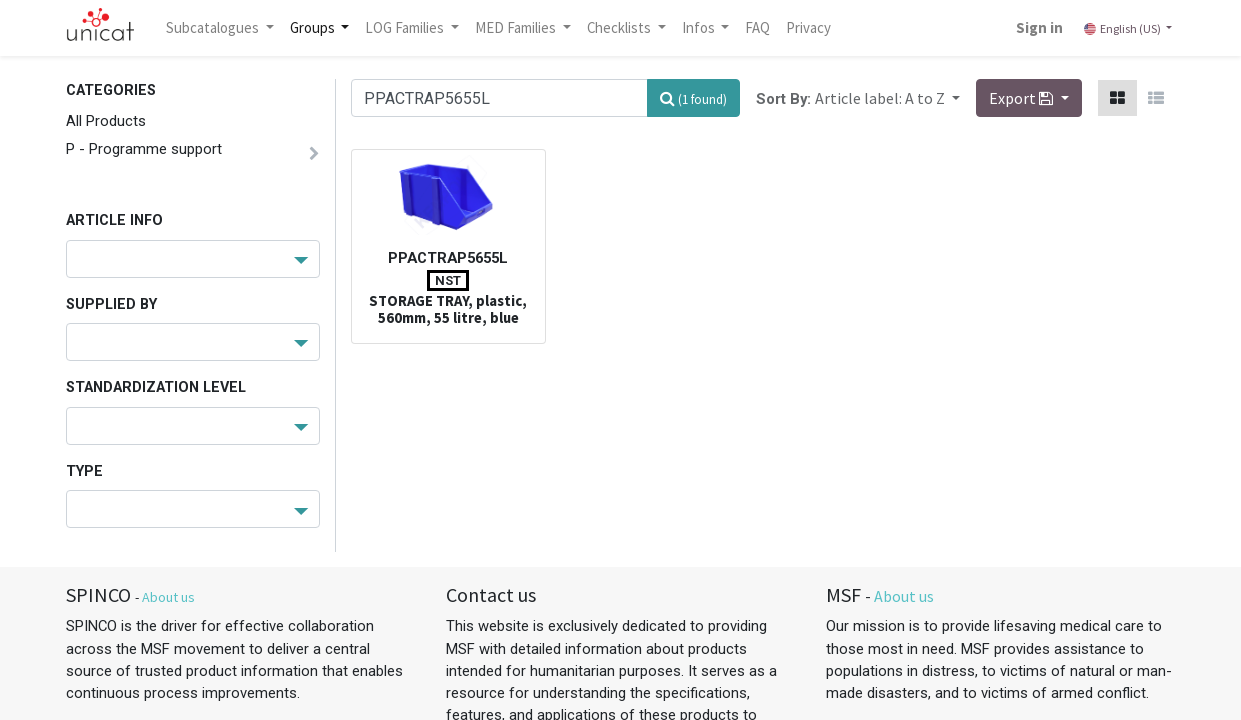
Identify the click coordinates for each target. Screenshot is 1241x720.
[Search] (693, 98)
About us (168, 597)
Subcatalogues (216, 27)
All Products (106, 121)
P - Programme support (144, 149)
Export (1022, 98)
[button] (887, 98)
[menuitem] (759, 28)
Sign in (1037, 27)
